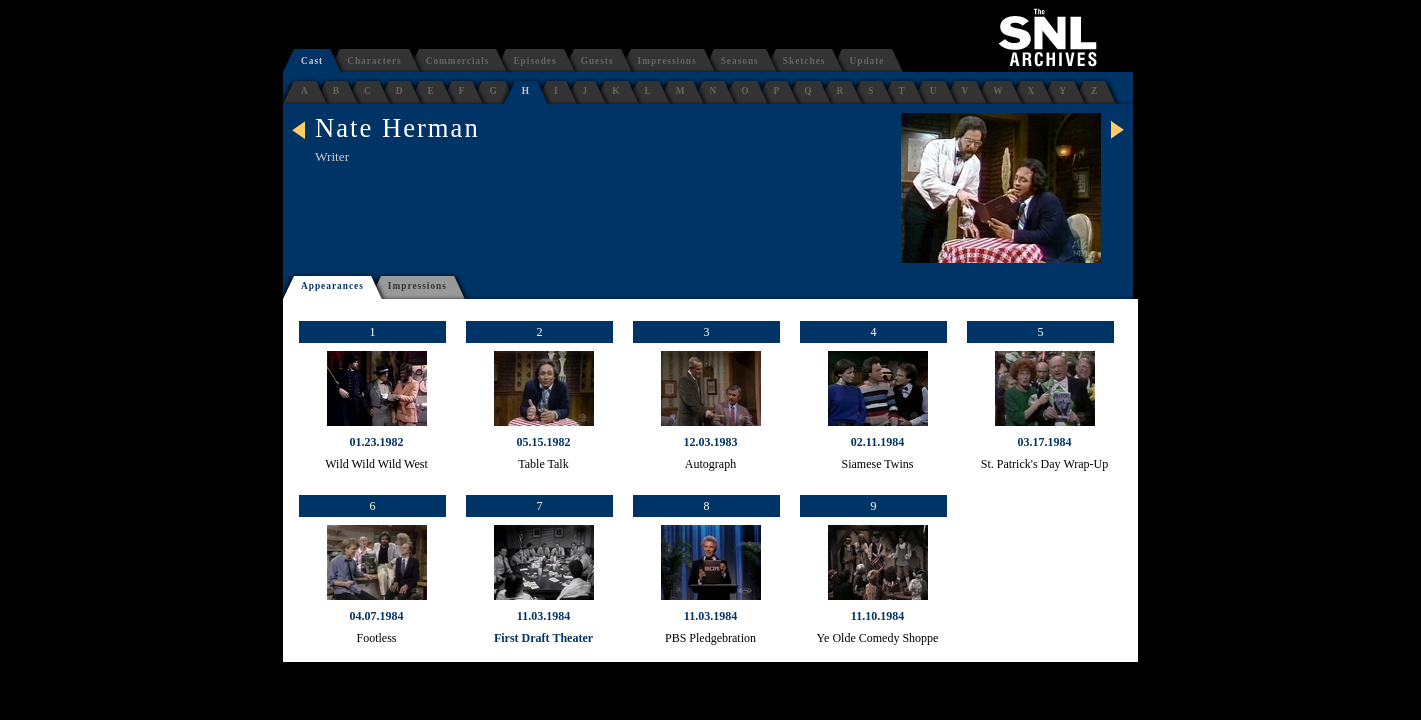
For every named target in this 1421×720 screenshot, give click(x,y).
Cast (312, 61)
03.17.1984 (1045, 442)
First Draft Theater (543, 638)
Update (866, 61)
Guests (597, 61)
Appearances (332, 286)
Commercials (458, 61)
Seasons (740, 61)
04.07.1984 (377, 616)
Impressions (667, 61)
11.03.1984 (543, 616)
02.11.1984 (877, 442)
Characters (374, 61)
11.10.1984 (877, 616)
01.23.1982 (377, 442)
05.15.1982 (544, 442)
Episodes (534, 61)
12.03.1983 (711, 442)
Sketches (804, 61)
